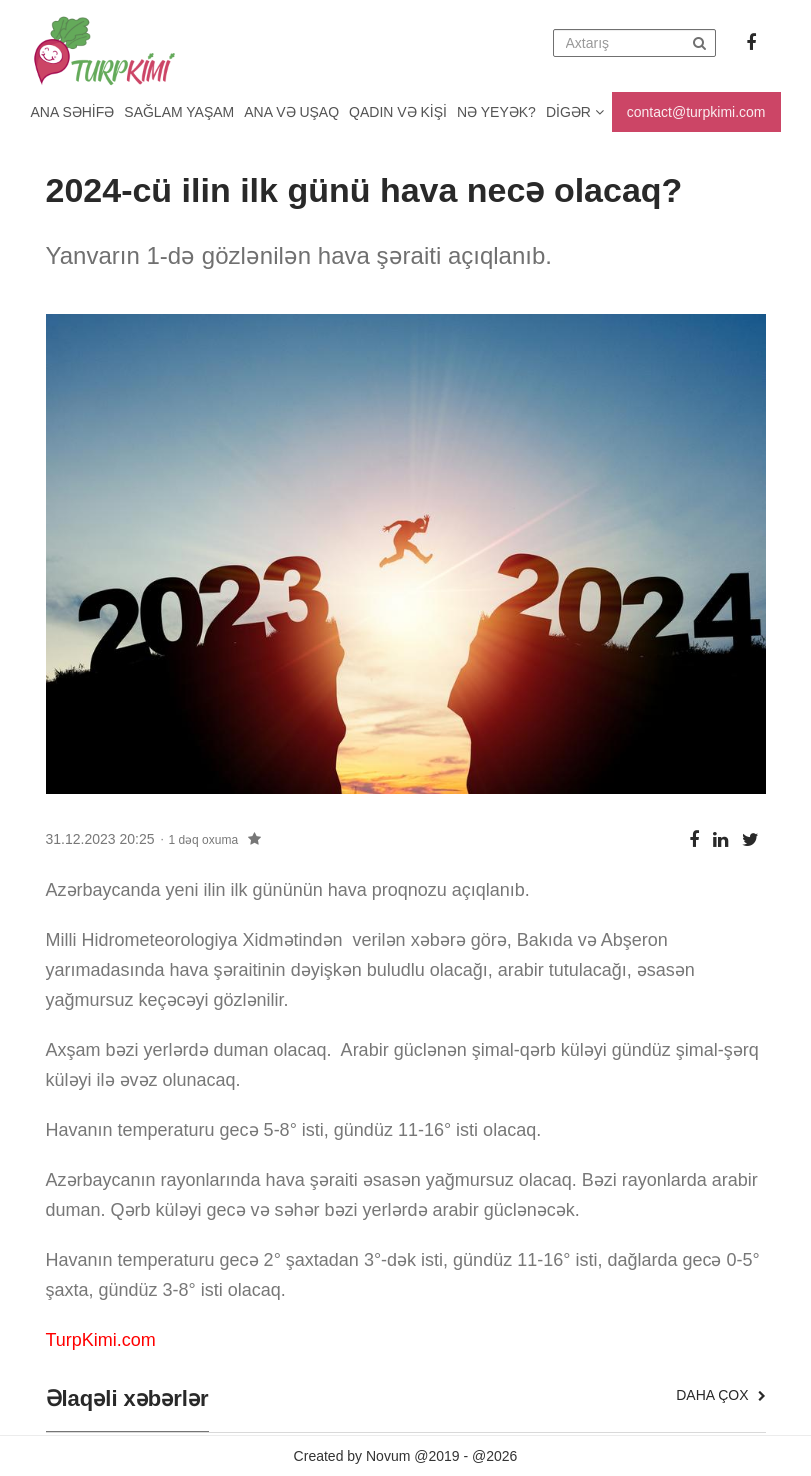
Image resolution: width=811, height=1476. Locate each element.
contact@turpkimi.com (696, 112)
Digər (575, 112)
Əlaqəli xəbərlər (127, 1399)
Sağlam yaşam (179, 112)
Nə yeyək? (496, 112)
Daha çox (720, 1395)
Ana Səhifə (73, 112)
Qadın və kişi (398, 112)
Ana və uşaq (291, 112)
